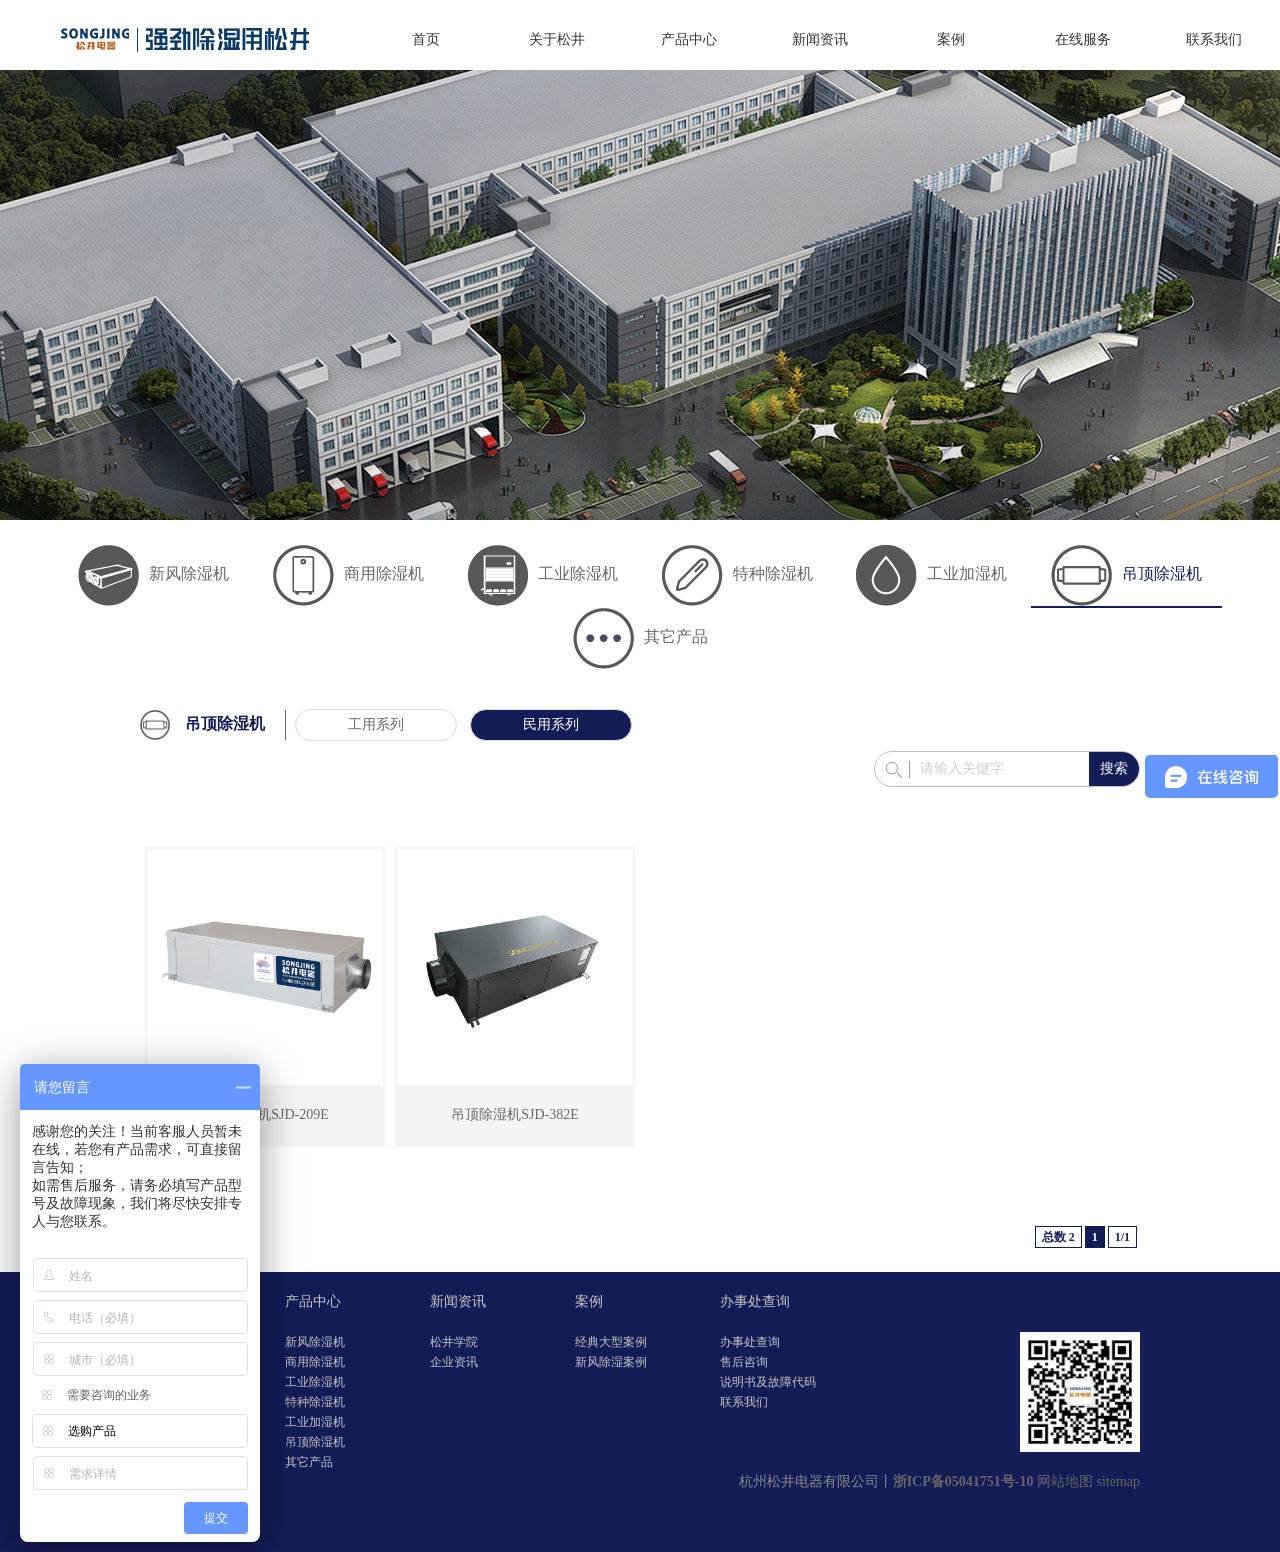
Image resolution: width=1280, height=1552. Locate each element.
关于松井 (557, 39)
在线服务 (1083, 39)
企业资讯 (454, 1362)
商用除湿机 (348, 573)
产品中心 (689, 39)
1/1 (1122, 1237)
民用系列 (551, 724)
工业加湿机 (931, 573)
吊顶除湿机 (1126, 573)
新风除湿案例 (611, 1362)
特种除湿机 (737, 573)
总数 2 (1058, 1237)
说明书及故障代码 (768, 1382)
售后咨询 (744, 1362)
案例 (951, 39)
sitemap (1118, 1481)
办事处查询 (755, 1301)
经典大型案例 (611, 1342)
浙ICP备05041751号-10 (963, 1481)
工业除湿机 (542, 573)
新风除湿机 (153, 573)
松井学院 (454, 1342)
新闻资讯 (820, 39)
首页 (426, 39)
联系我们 (1214, 39)
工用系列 (376, 724)
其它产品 (640, 636)
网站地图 (1065, 1481)
